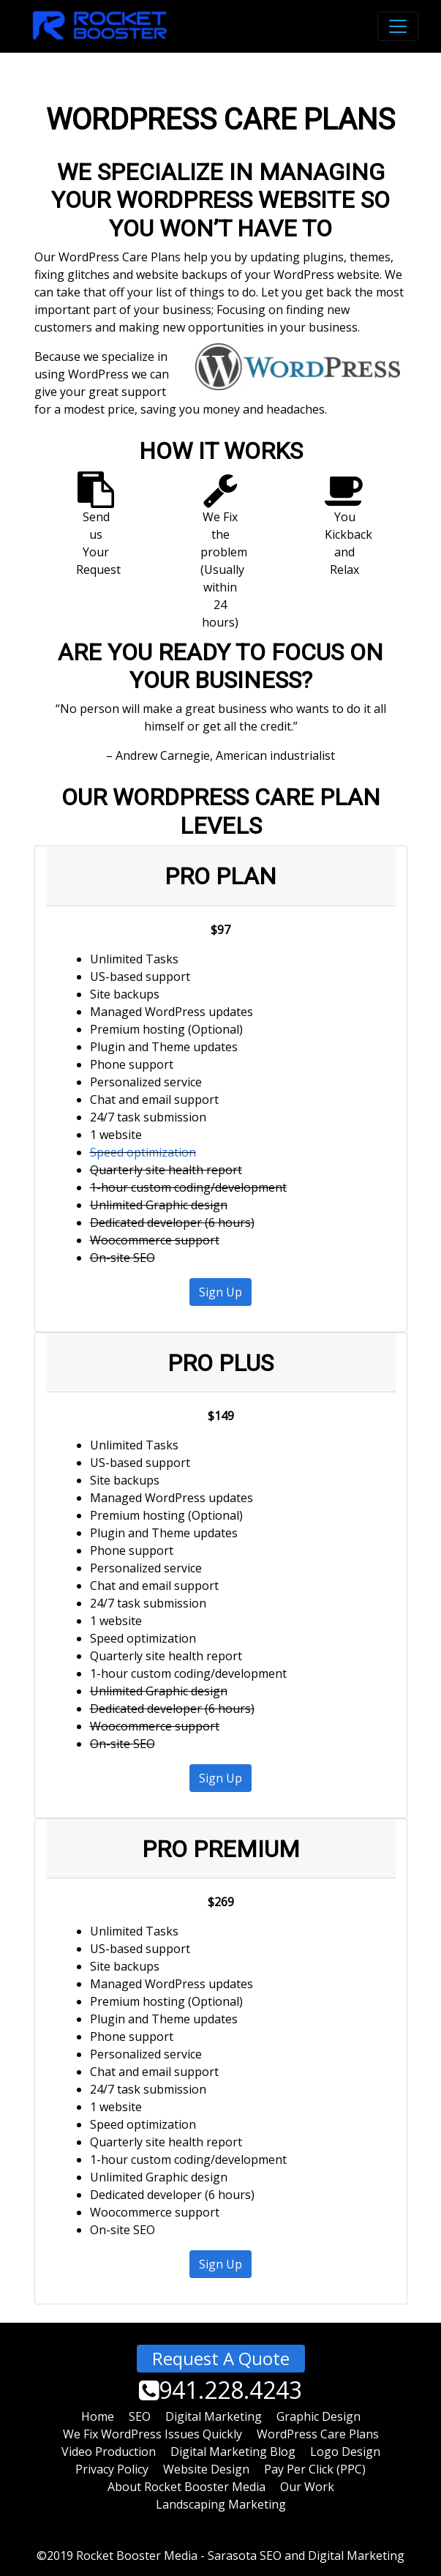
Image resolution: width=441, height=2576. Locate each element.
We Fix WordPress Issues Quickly (152, 2434)
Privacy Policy (111, 2469)
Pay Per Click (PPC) (315, 2469)
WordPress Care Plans (318, 2434)
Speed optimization (143, 1152)
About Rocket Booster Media (186, 2487)
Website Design (206, 2469)
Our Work (307, 2487)
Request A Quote (221, 2358)
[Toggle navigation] (397, 26)
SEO (140, 2416)
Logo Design (345, 2452)
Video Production (108, 2452)
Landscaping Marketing (221, 2504)
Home (97, 2416)
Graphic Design (318, 2416)
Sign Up (220, 1292)
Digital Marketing (213, 2416)
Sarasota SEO (245, 2555)
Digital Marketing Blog (232, 2452)
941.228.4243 (220, 2389)
